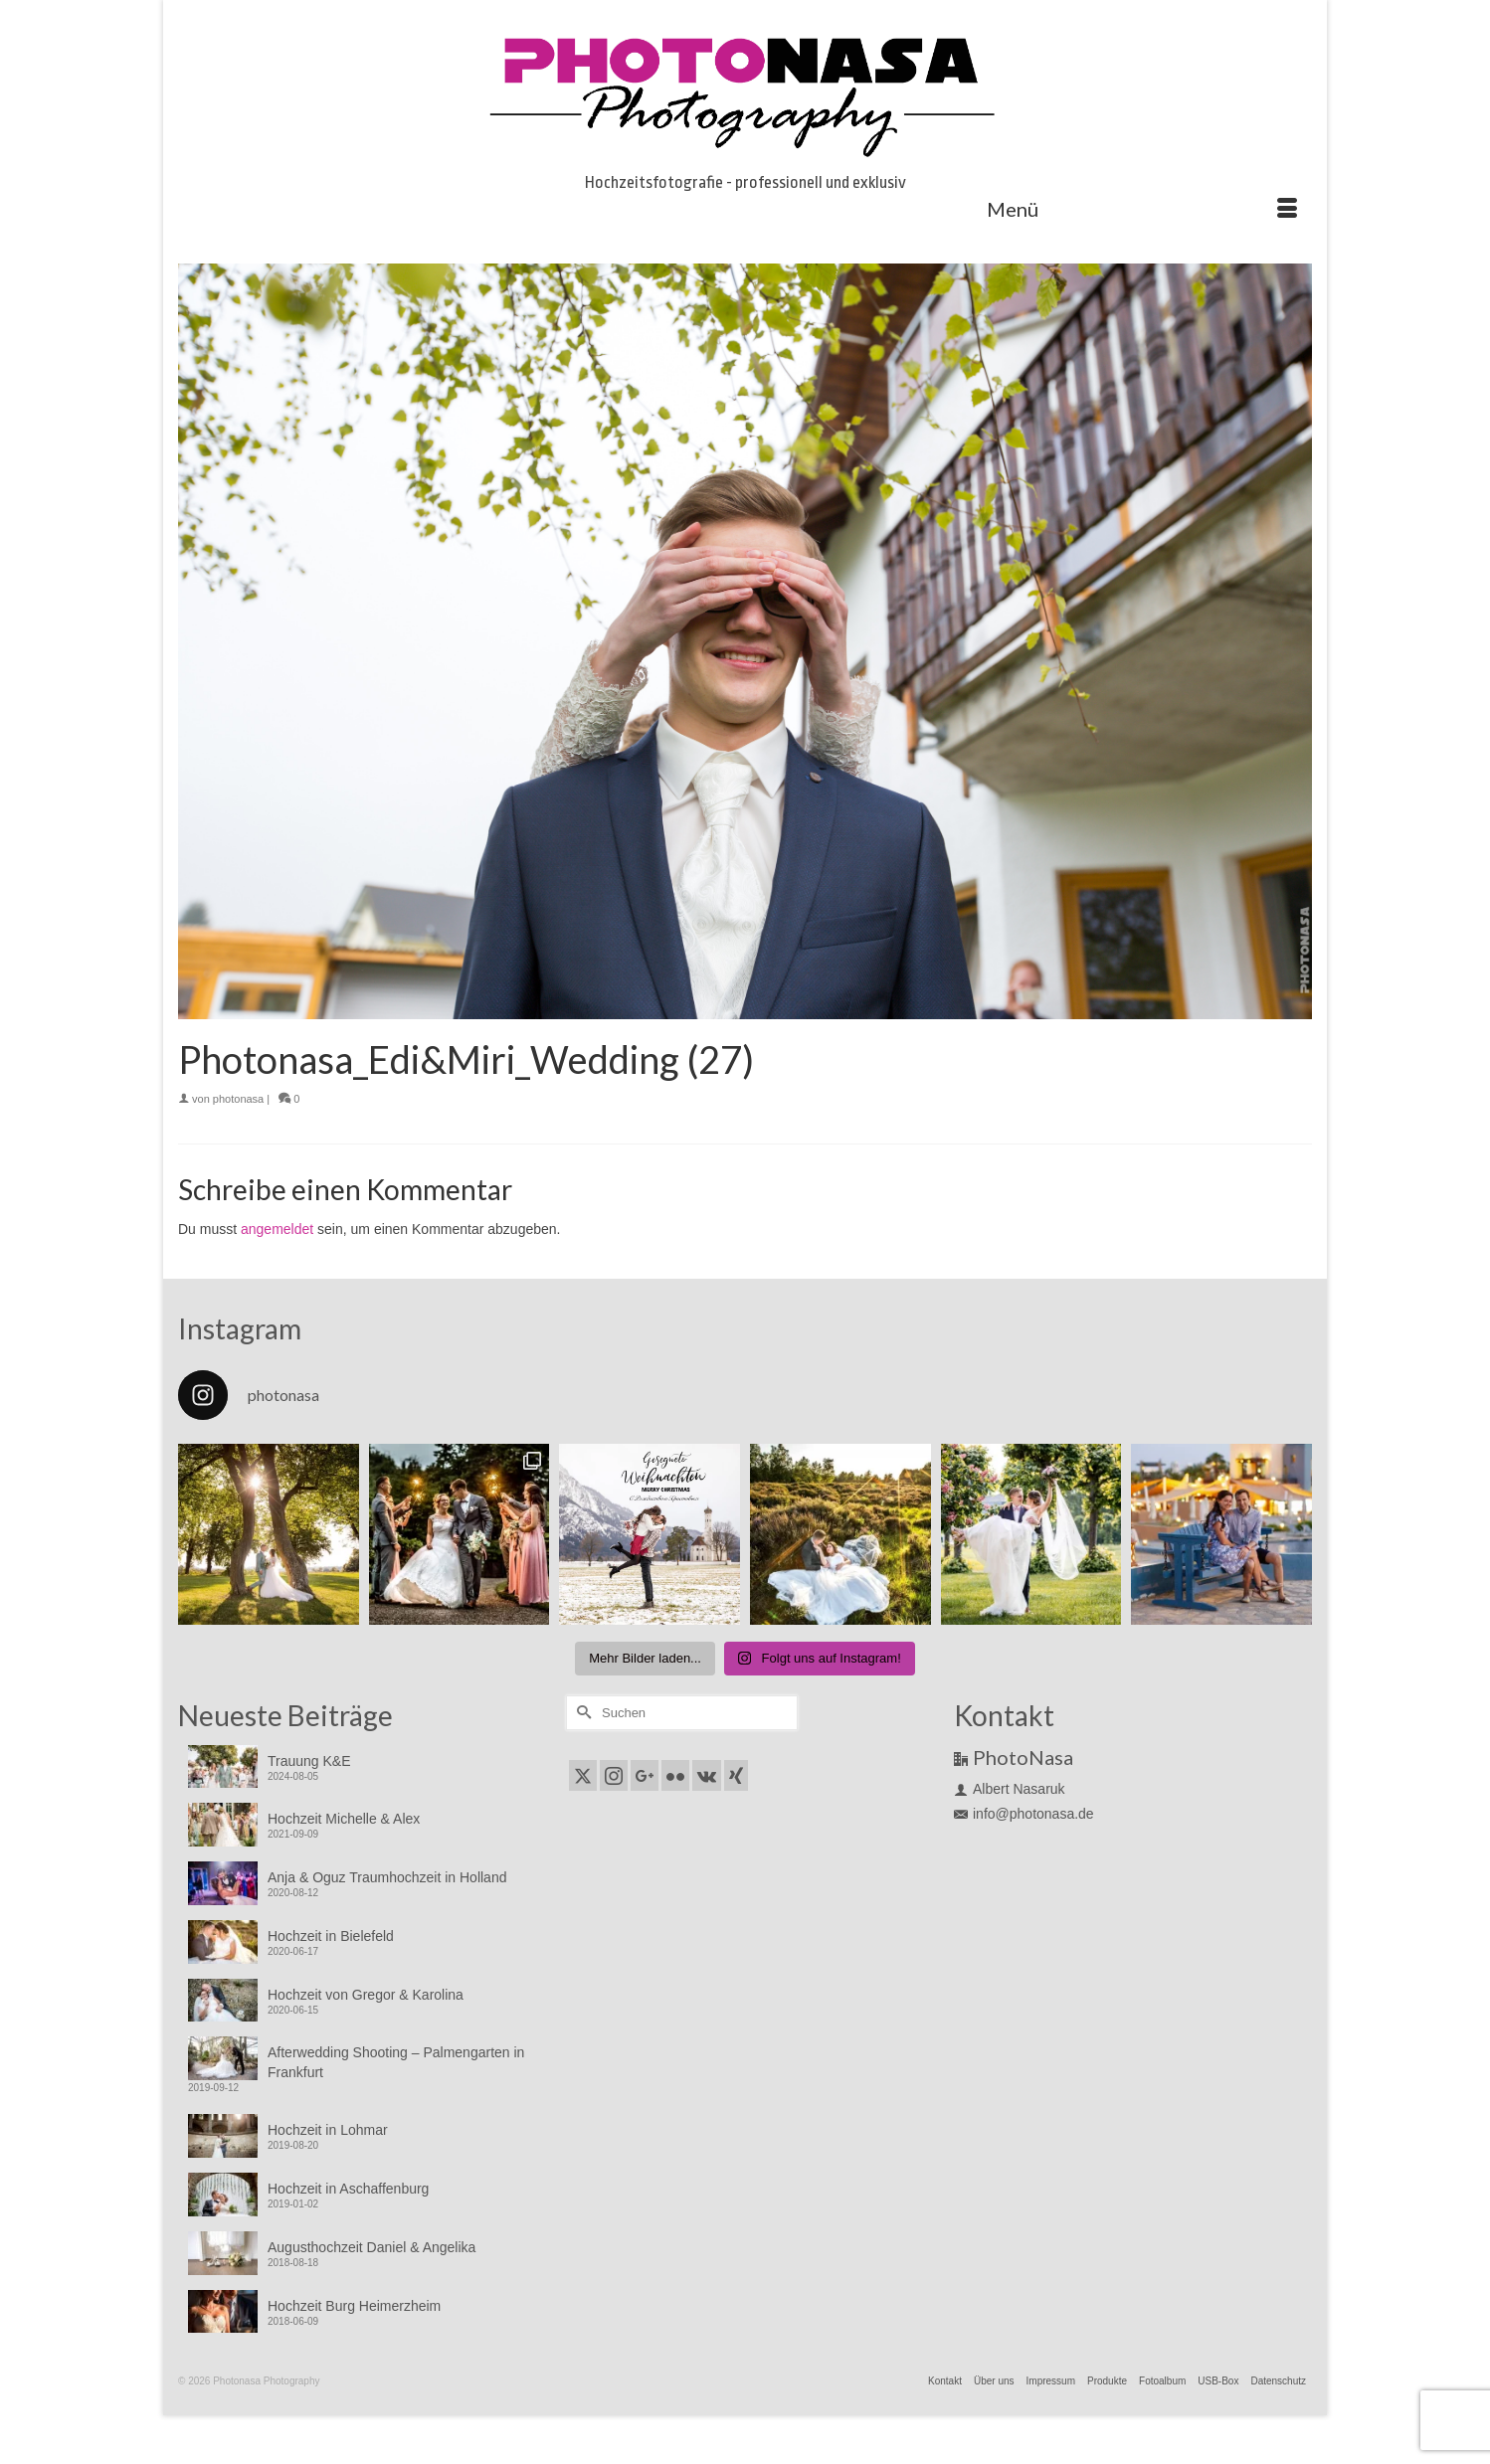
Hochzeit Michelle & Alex (344, 1819)
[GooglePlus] (644, 1775)
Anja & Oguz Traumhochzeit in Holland (387, 1877)
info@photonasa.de (1024, 1814)
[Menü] (1142, 209)
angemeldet (277, 1229)
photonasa (238, 1099)
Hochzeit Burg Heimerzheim (354, 2306)
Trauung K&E (309, 1761)
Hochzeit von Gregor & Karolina (366, 1995)
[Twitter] (583, 1775)
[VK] (706, 1775)
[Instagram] (614, 1775)
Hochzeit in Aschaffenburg (348, 2189)
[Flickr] (675, 1775)
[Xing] (736, 1775)
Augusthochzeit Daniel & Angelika (371, 2247)
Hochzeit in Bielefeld (331, 1936)
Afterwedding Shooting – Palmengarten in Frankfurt (396, 2062)
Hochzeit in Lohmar (328, 2130)
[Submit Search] (581, 1712)
